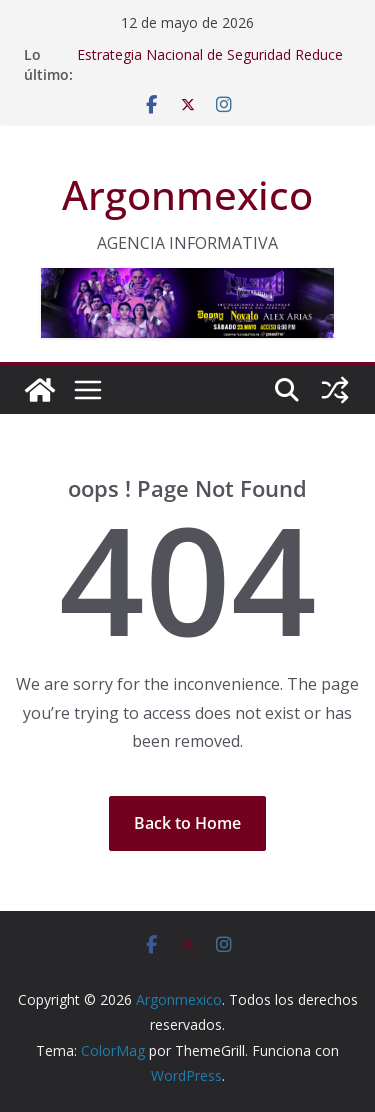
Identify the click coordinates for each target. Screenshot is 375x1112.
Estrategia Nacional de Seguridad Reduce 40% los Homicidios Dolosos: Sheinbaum (210, 64)
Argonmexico (187, 194)
